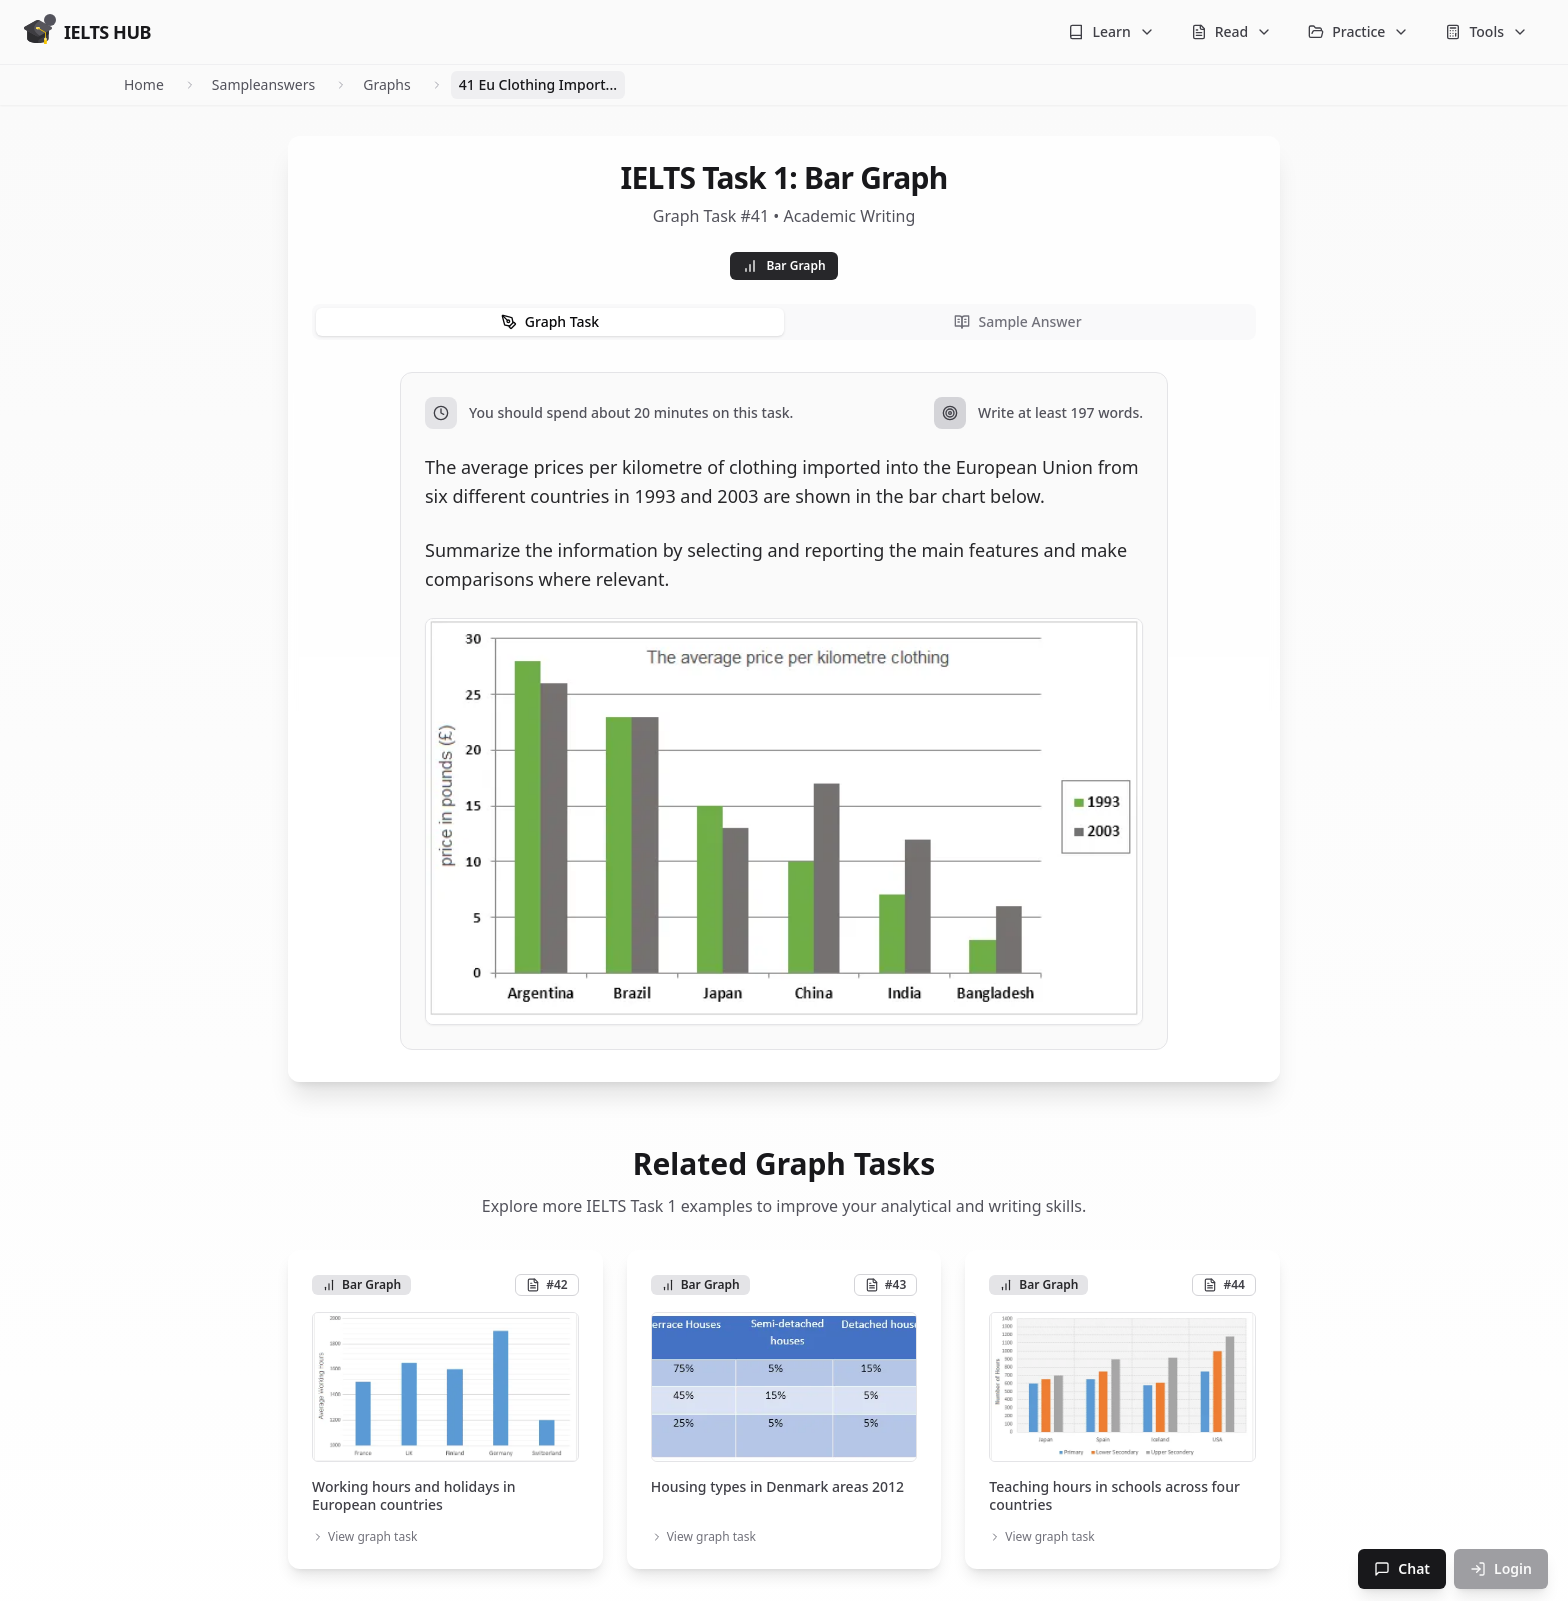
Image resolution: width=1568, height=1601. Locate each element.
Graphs (387, 84)
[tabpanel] (784, 711)
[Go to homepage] (87, 32)
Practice (1358, 31)
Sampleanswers (263, 84)
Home (144, 84)
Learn (1111, 31)
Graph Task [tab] (550, 321)
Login (1501, 1568)
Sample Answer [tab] (1017, 321)
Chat (1402, 1568)
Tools (1486, 31)
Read (1232, 31)
